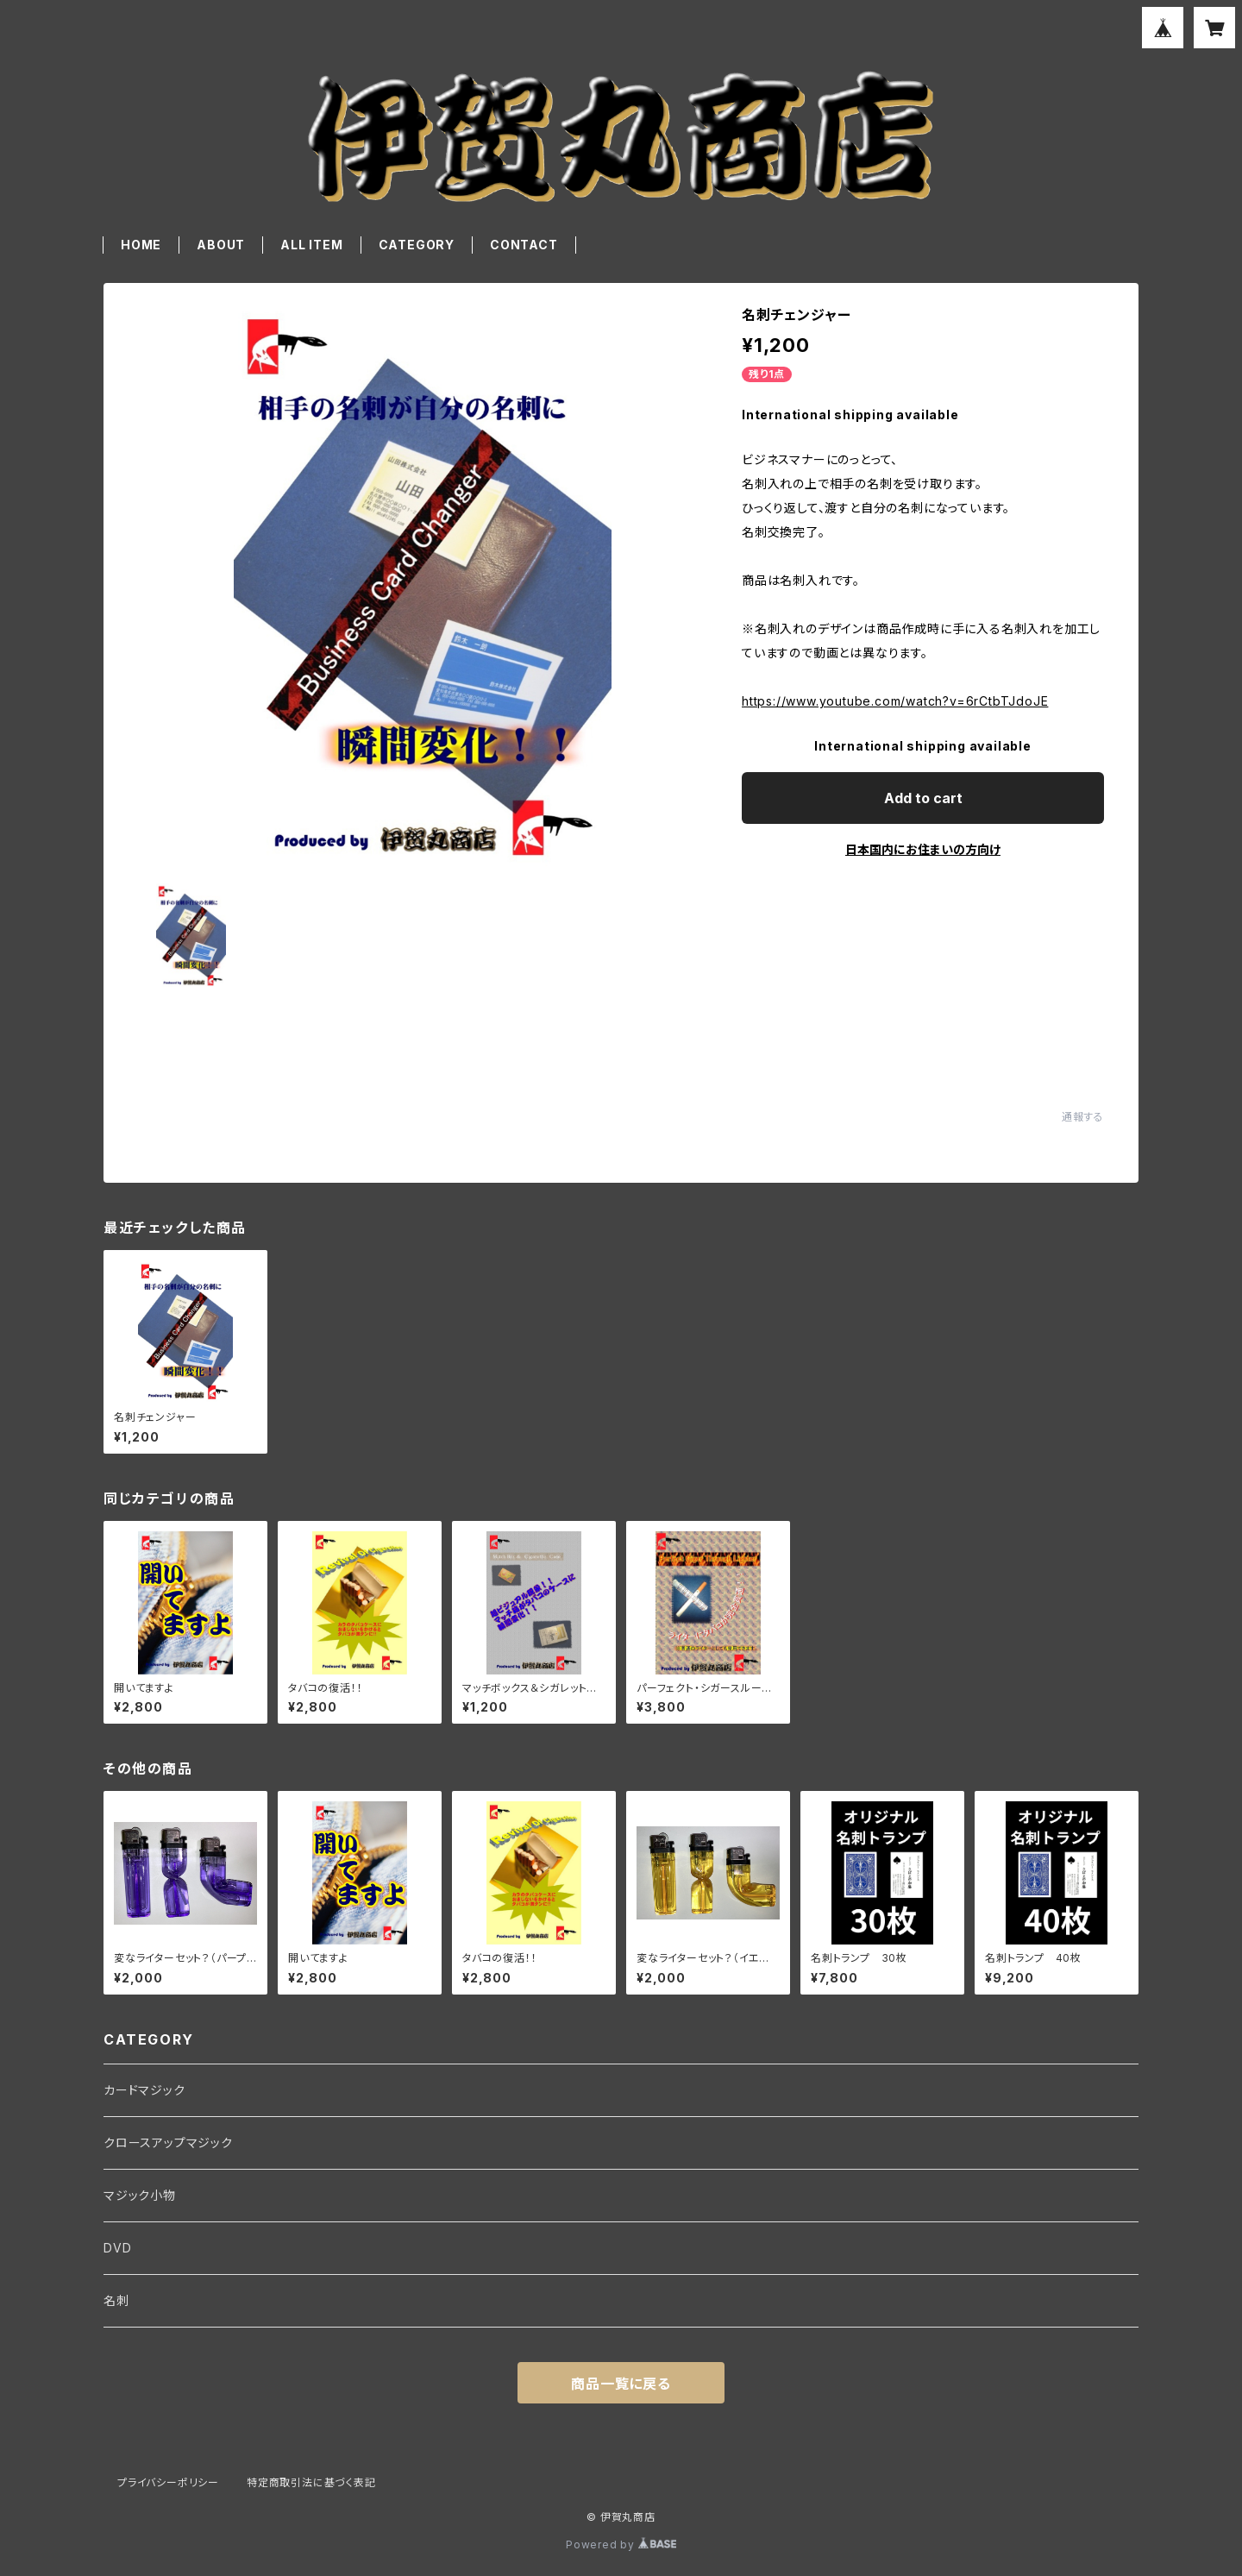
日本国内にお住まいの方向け (922, 849)
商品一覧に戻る (621, 2383)
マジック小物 (140, 2195)
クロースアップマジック (168, 2142)
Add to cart (923, 798)
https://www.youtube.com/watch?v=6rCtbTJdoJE (895, 701)
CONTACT (524, 244)
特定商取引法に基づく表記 (311, 2482)
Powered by (621, 2544)
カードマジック (144, 2090)
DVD (117, 2247)
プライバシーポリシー (168, 2482)
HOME (141, 244)
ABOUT (221, 244)
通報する (1083, 1116)
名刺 (116, 2300)
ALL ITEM (311, 244)
